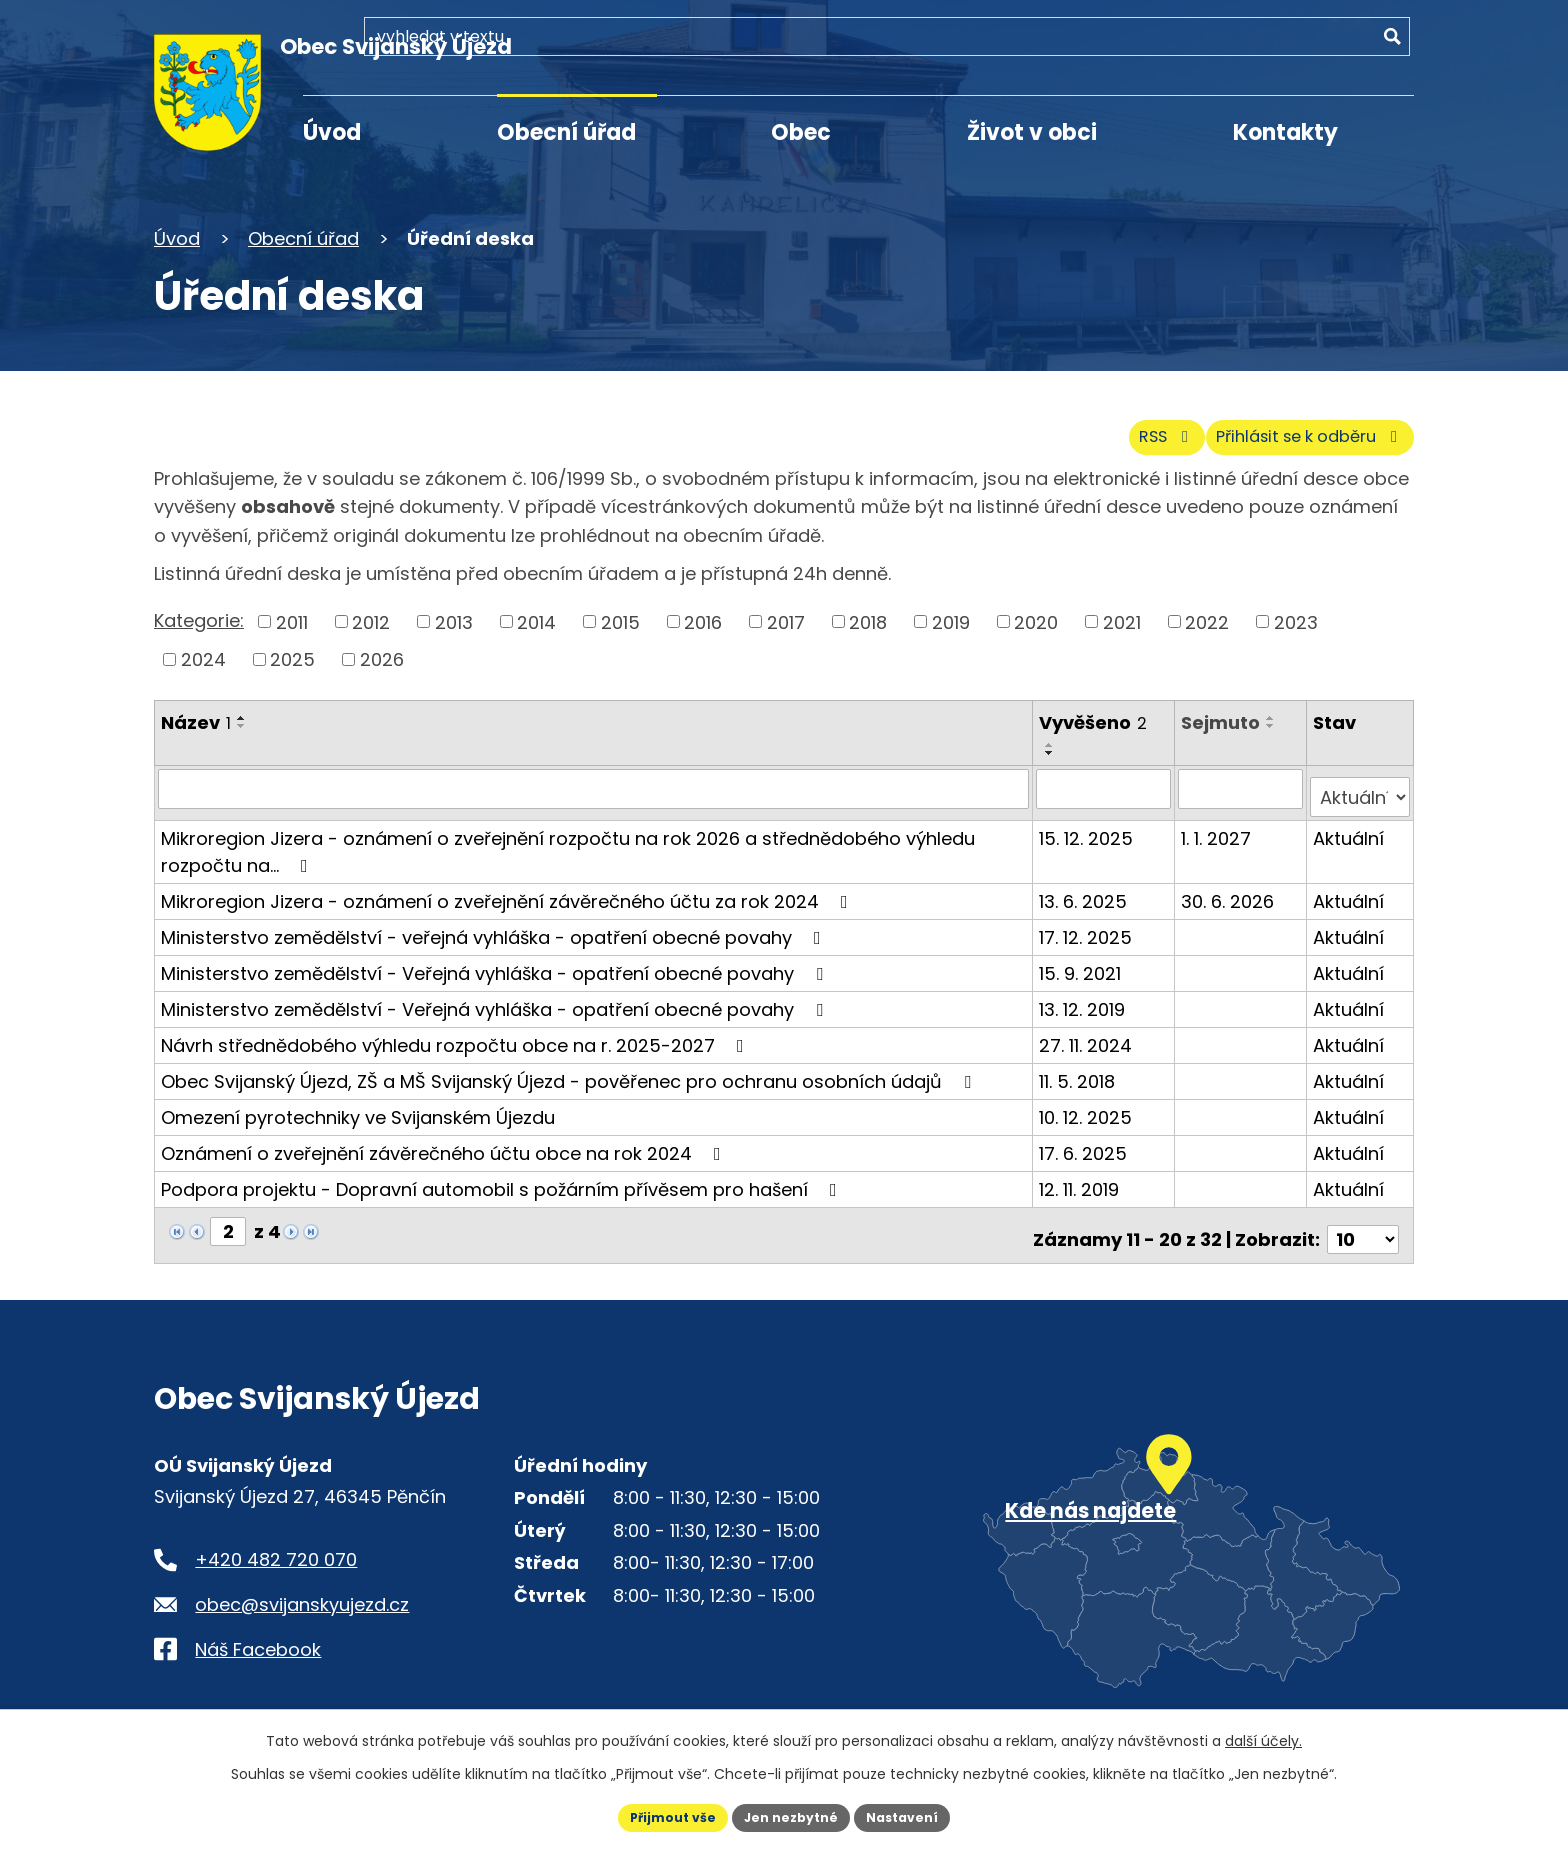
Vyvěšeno (1096, 718)
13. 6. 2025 (1086, 887)
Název (196, 718)
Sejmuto (1223, 718)
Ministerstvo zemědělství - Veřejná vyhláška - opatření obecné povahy (496, 959)
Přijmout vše (659, 1815)
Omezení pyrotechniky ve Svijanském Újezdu (358, 1103)
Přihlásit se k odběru (1292, 431)
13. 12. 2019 (1085, 995)
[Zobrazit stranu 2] (228, 1217)
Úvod (332, 132)
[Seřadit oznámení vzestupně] (242, 714)
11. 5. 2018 (1080, 1067)
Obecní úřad (566, 132)
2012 (371, 617)
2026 (382, 655)
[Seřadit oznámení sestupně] (242, 722)
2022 (1207, 617)
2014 (536, 617)
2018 (868, 617)
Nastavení (916, 1815)
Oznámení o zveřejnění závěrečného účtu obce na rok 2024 (445, 1139)
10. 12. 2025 (1088, 1103)
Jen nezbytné (791, 1815)
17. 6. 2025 (1086, 1139)
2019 (951, 617)
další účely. (1263, 1737)
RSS (1117, 431)
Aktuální (1349, 824)
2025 (292, 655)
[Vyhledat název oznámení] (595, 784)
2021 (1122, 617)
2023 (1296, 617)
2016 (703, 617)
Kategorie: (199, 616)
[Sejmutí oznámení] (1242, 784)
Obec (801, 132)
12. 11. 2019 (1082, 1175)
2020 (1036, 617)
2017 (786, 617)
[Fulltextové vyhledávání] (1299, 57)
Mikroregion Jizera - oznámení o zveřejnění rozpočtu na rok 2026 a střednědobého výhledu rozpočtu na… (568, 838)
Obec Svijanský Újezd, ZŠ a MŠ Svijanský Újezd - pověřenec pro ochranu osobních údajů (570, 1067)
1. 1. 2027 (1219, 824)
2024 (203, 655)
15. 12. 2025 (1089, 824)
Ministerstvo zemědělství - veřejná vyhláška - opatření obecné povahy (495, 923)
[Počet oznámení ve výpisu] (1363, 1217)
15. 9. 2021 (1083, 959)
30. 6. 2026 (1230, 887)
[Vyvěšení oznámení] (1106, 784)
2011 (292, 617)
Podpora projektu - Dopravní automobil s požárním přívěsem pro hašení (503, 1175)
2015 (620, 617)
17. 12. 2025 (1088, 923)
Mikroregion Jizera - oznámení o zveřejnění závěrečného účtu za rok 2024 (508, 887)
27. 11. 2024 (1088, 1031)
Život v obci (1032, 132)
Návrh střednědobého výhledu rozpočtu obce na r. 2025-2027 (456, 1031)
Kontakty (1285, 132)
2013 (454, 617)
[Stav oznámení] (1360, 784)
